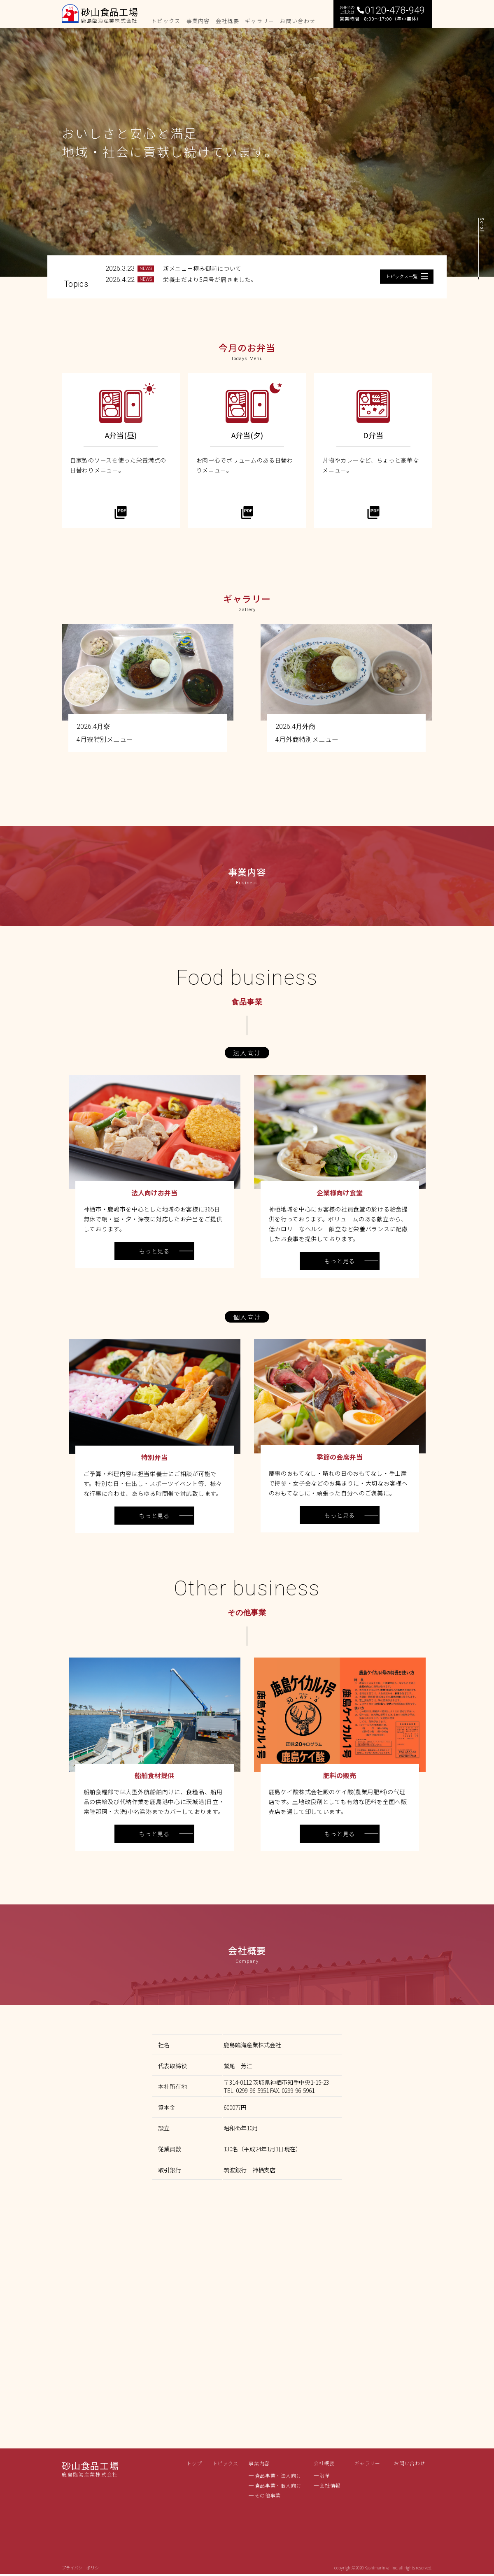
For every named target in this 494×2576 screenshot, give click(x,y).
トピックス (225, 2463)
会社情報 (329, 2485)
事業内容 (259, 2463)
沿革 (324, 2475)
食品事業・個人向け (278, 2485)
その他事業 (268, 2495)
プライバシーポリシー (82, 2568)
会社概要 (324, 2463)
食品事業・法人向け (278, 2475)
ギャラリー (367, 2463)
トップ (194, 2463)
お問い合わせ (409, 2463)
